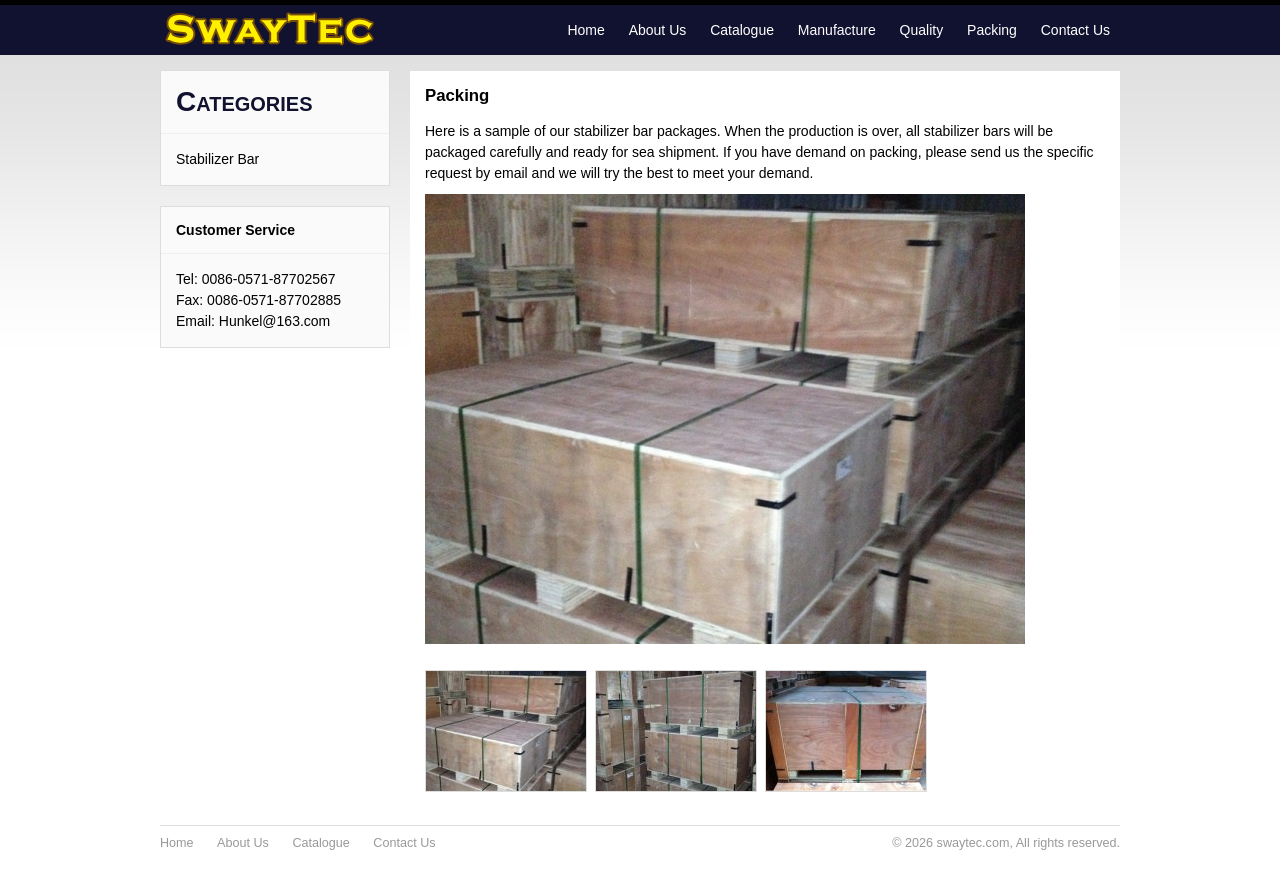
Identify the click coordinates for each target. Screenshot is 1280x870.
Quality (922, 30)
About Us (658, 30)
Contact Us (1075, 30)
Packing (992, 30)
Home (585, 30)
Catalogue (742, 30)
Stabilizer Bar (217, 159)
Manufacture (837, 30)
